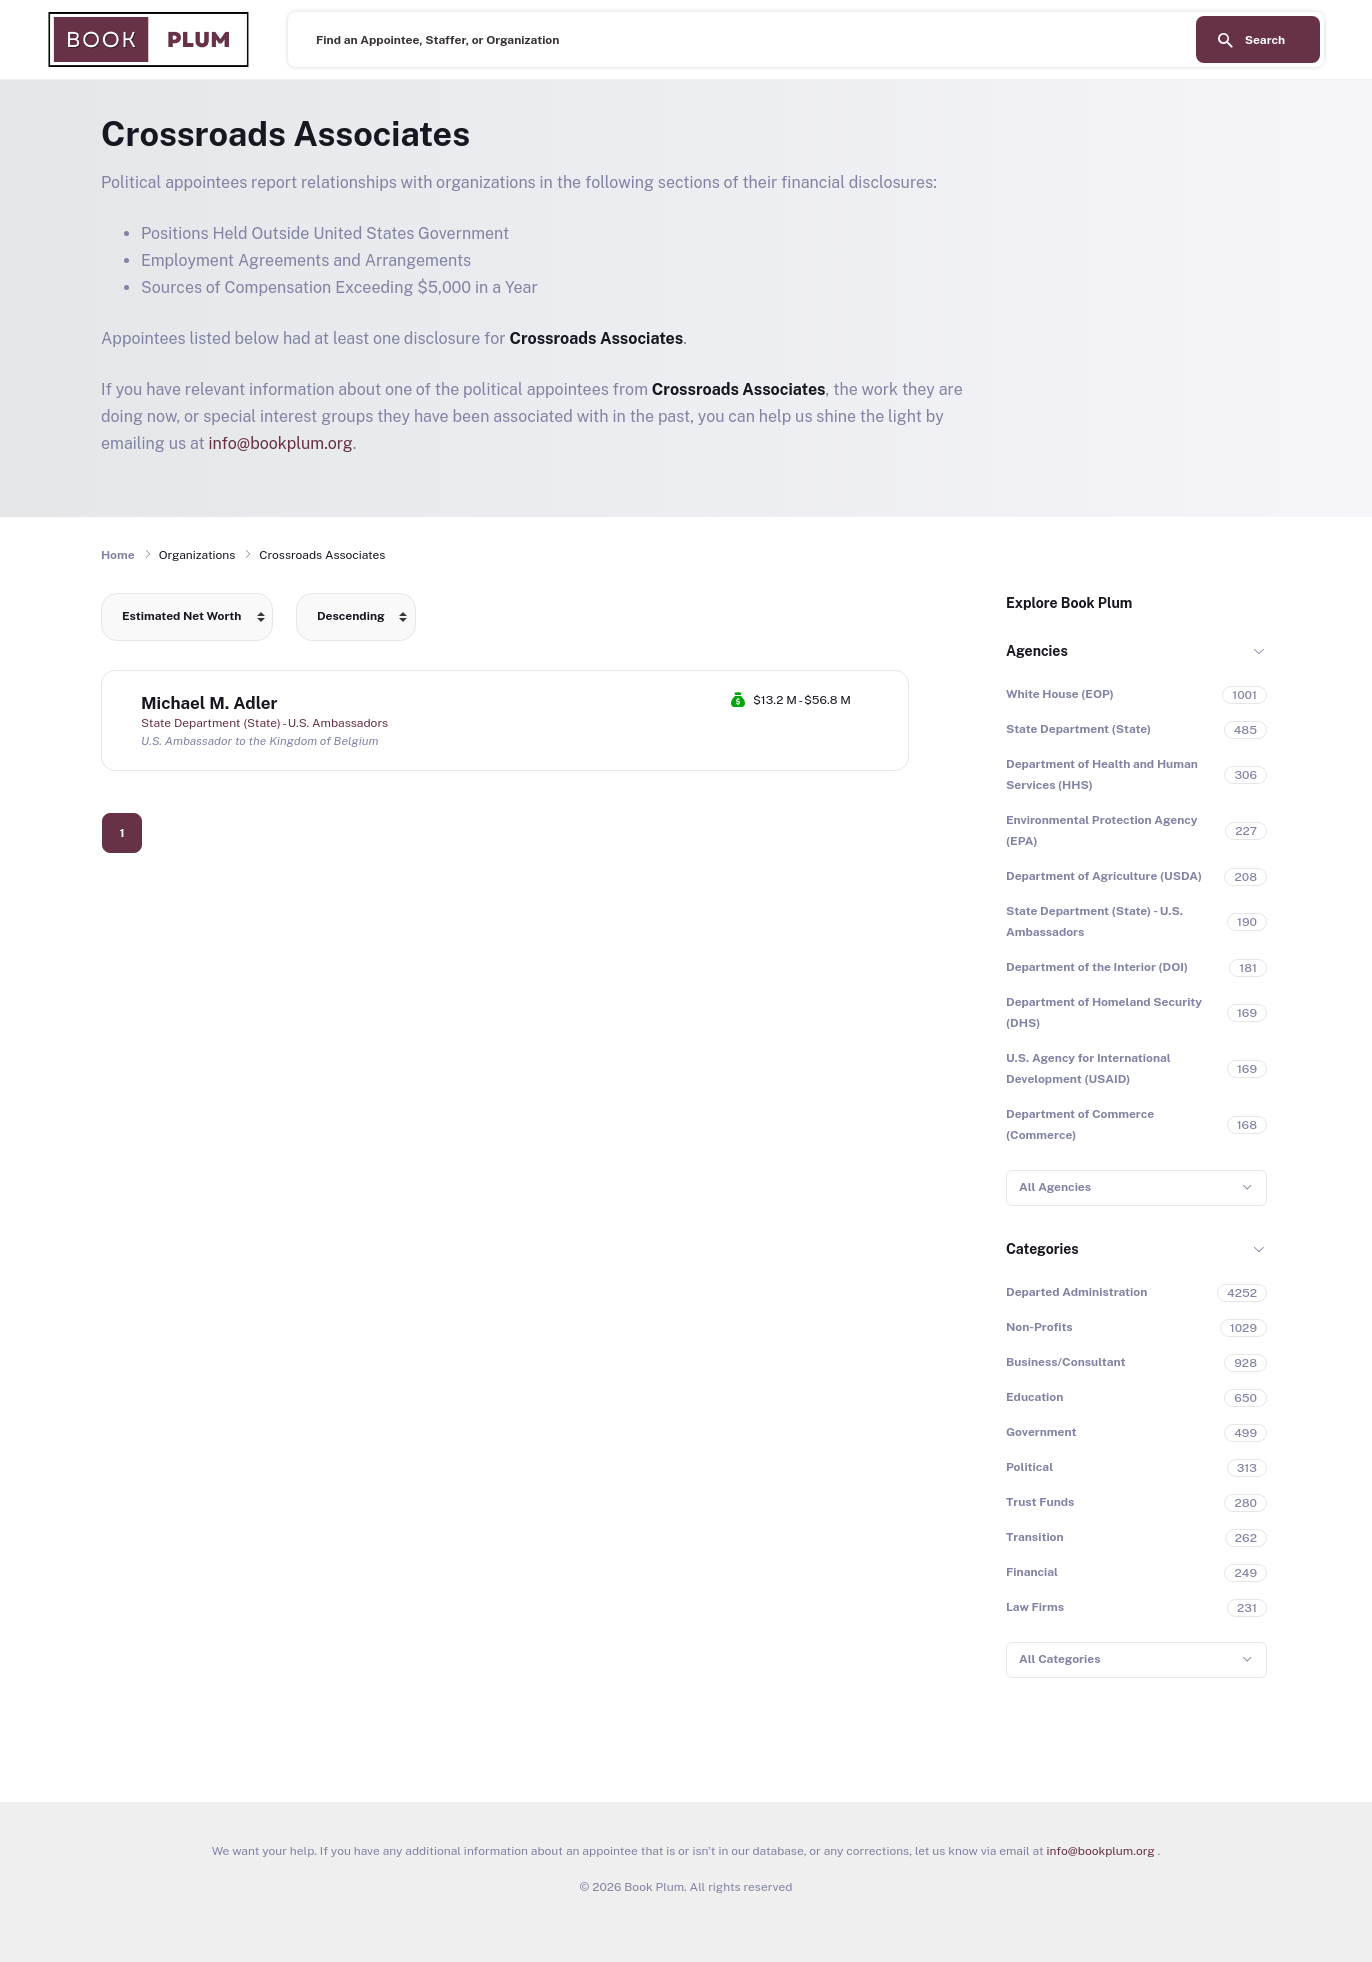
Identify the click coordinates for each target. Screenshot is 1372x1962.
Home (118, 555)
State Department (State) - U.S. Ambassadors (264, 723)
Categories (1042, 1249)
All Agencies (1055, 1187)
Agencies (1037, 651)
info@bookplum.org (281, 443)
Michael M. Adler (209, 703)
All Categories (1059, 1659)
